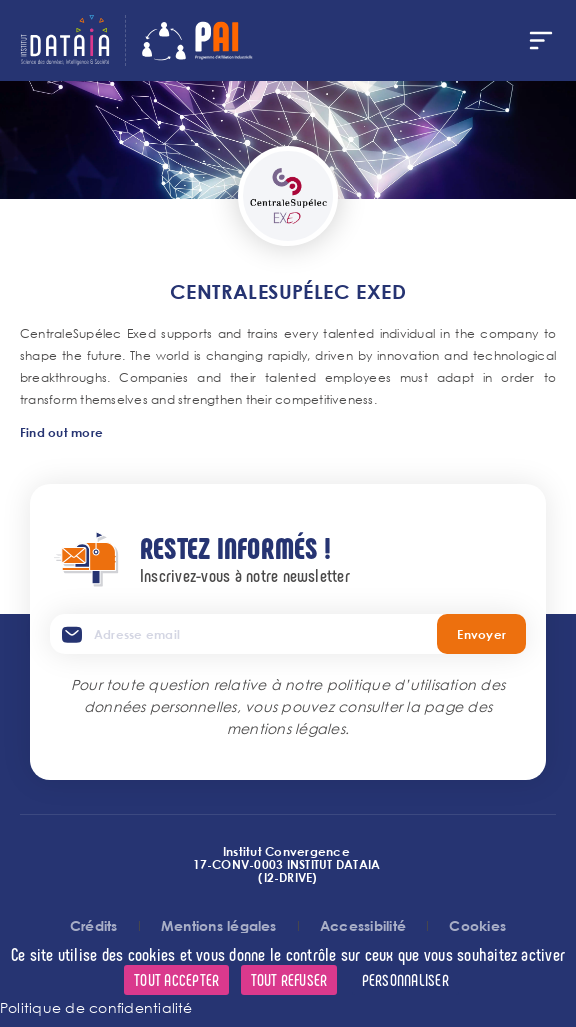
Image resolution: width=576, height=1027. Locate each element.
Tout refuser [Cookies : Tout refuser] (289, 979)
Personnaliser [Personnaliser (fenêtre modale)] (405, 979)
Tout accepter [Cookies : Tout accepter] (176, 979)
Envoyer (481, 634)
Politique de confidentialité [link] (96, 1007)
